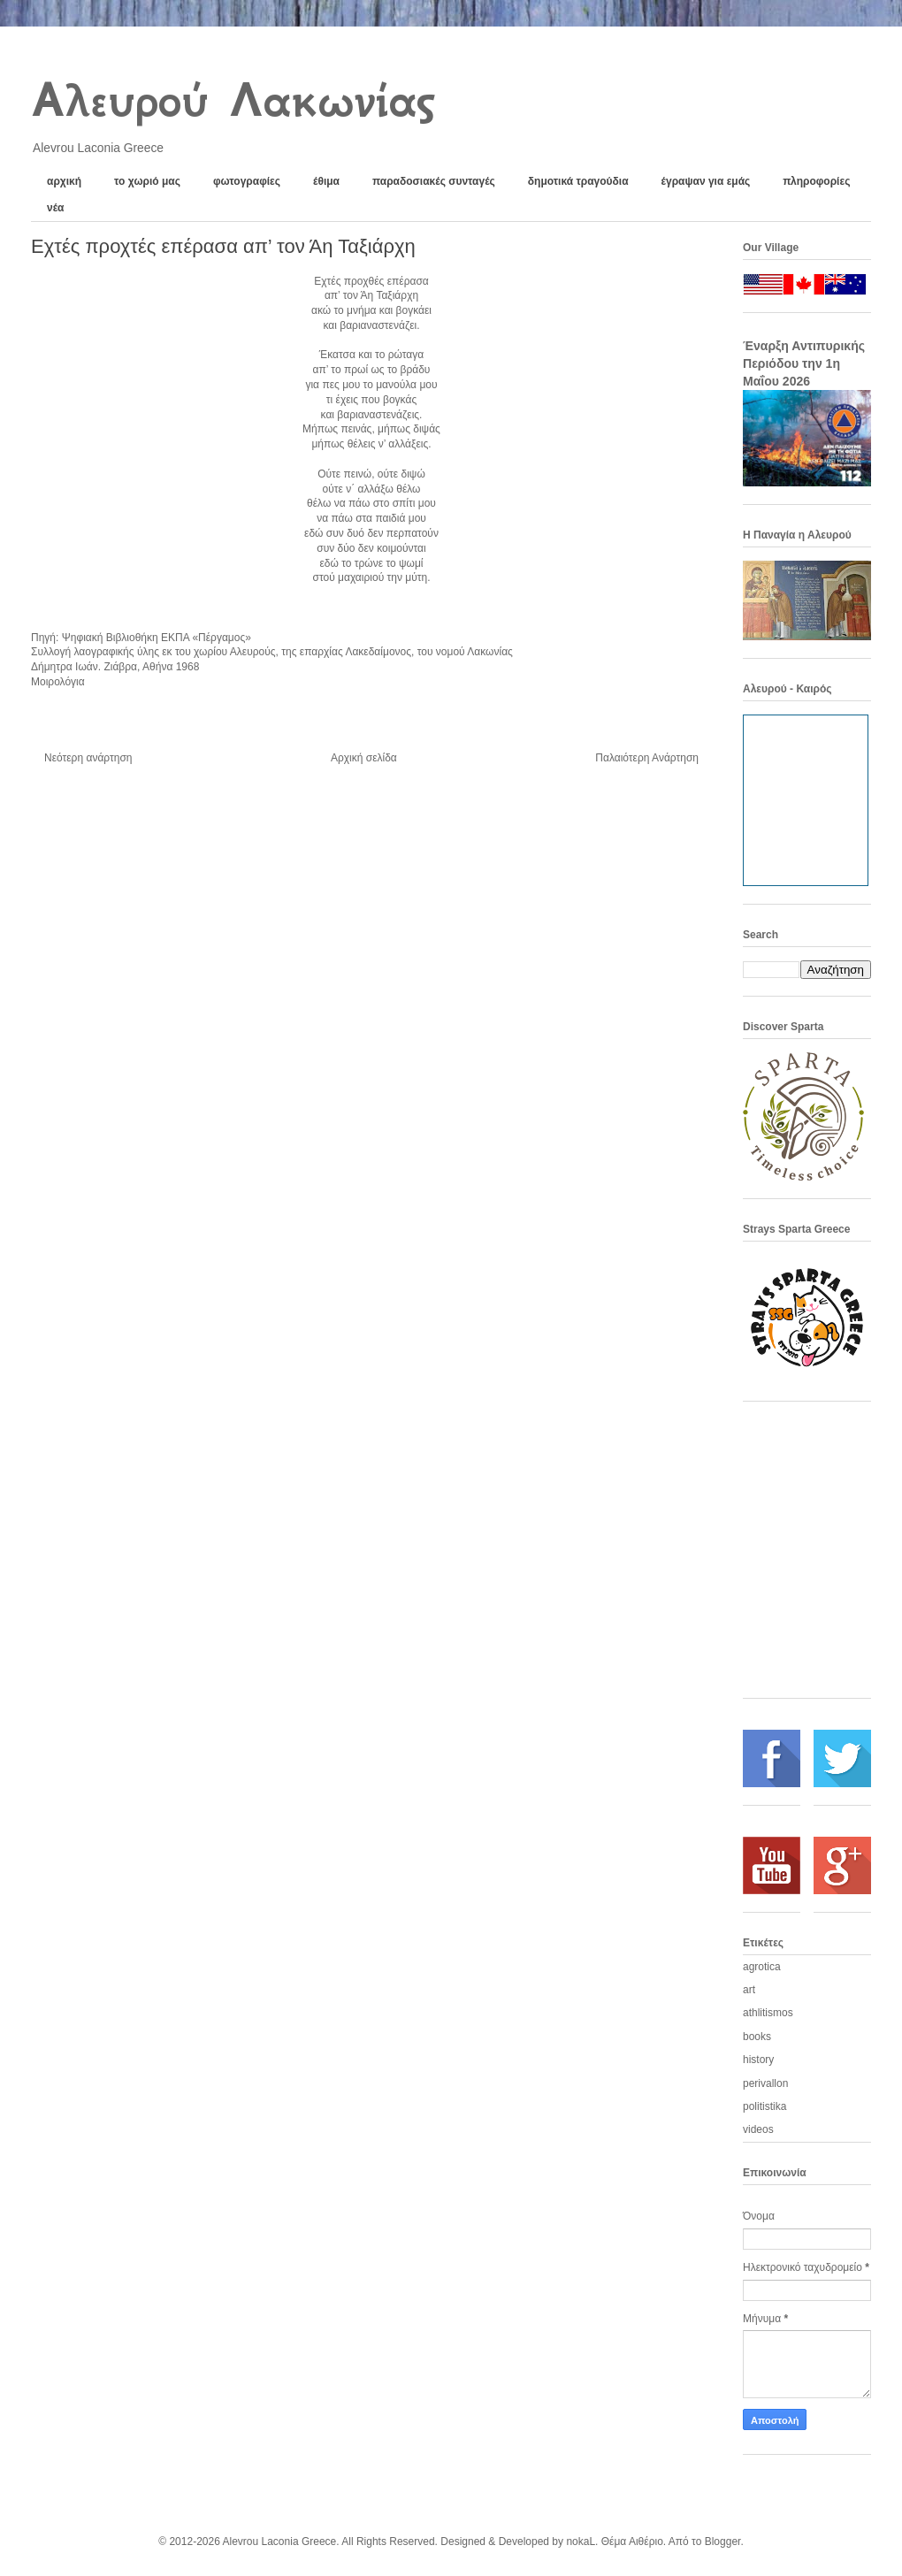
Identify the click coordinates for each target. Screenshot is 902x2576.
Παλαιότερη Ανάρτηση (647, 758)
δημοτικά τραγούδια (578, 181)
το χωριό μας (147, 181)
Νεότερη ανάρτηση (88, 758)
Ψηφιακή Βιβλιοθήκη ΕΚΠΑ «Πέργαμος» (156, 637)
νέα (55, 208)
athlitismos (768, 2013)
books (757, 2036)
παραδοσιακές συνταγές (433, 181)
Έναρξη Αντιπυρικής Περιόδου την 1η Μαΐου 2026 (804, 363)
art (749, 1990)
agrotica (762, 1967)
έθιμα (326, 181)
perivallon (765, 2083)
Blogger (723, 2541)
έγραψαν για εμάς (706, 181)
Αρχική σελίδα (364, 758)
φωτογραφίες (246, 181)
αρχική (64, 181)
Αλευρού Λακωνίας (232, 100)
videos (758, 2129)
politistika (764, 2106)
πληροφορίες (816, 181)
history (758, 2059)
